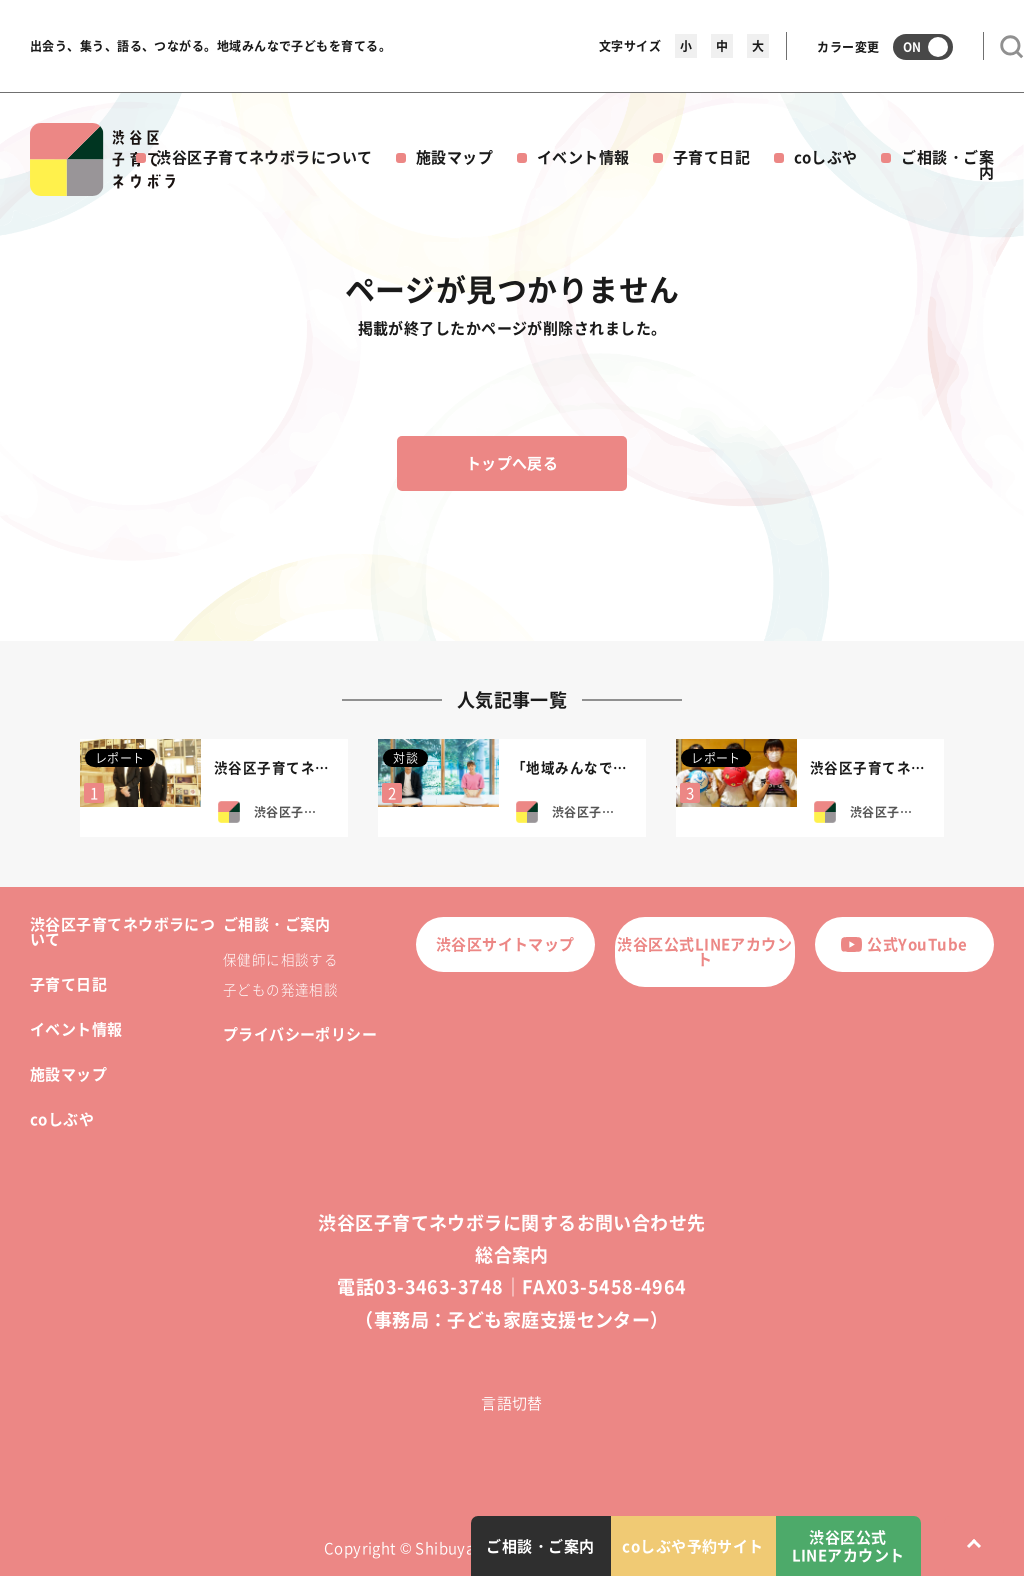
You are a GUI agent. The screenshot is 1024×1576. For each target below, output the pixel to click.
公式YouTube (904, 944)
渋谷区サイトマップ (505, 944)
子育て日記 (711, 157)
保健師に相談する (281, 959)
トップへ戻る (512, 463)
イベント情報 (583, 157)
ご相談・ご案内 (947, 164)
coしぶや (826, 157)
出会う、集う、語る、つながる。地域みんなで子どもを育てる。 (210, 46)
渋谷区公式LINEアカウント (704, 951)
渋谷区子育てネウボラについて (264, 157)
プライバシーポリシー (300, 1034)
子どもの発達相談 (281, 989)
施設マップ (454, 157)
